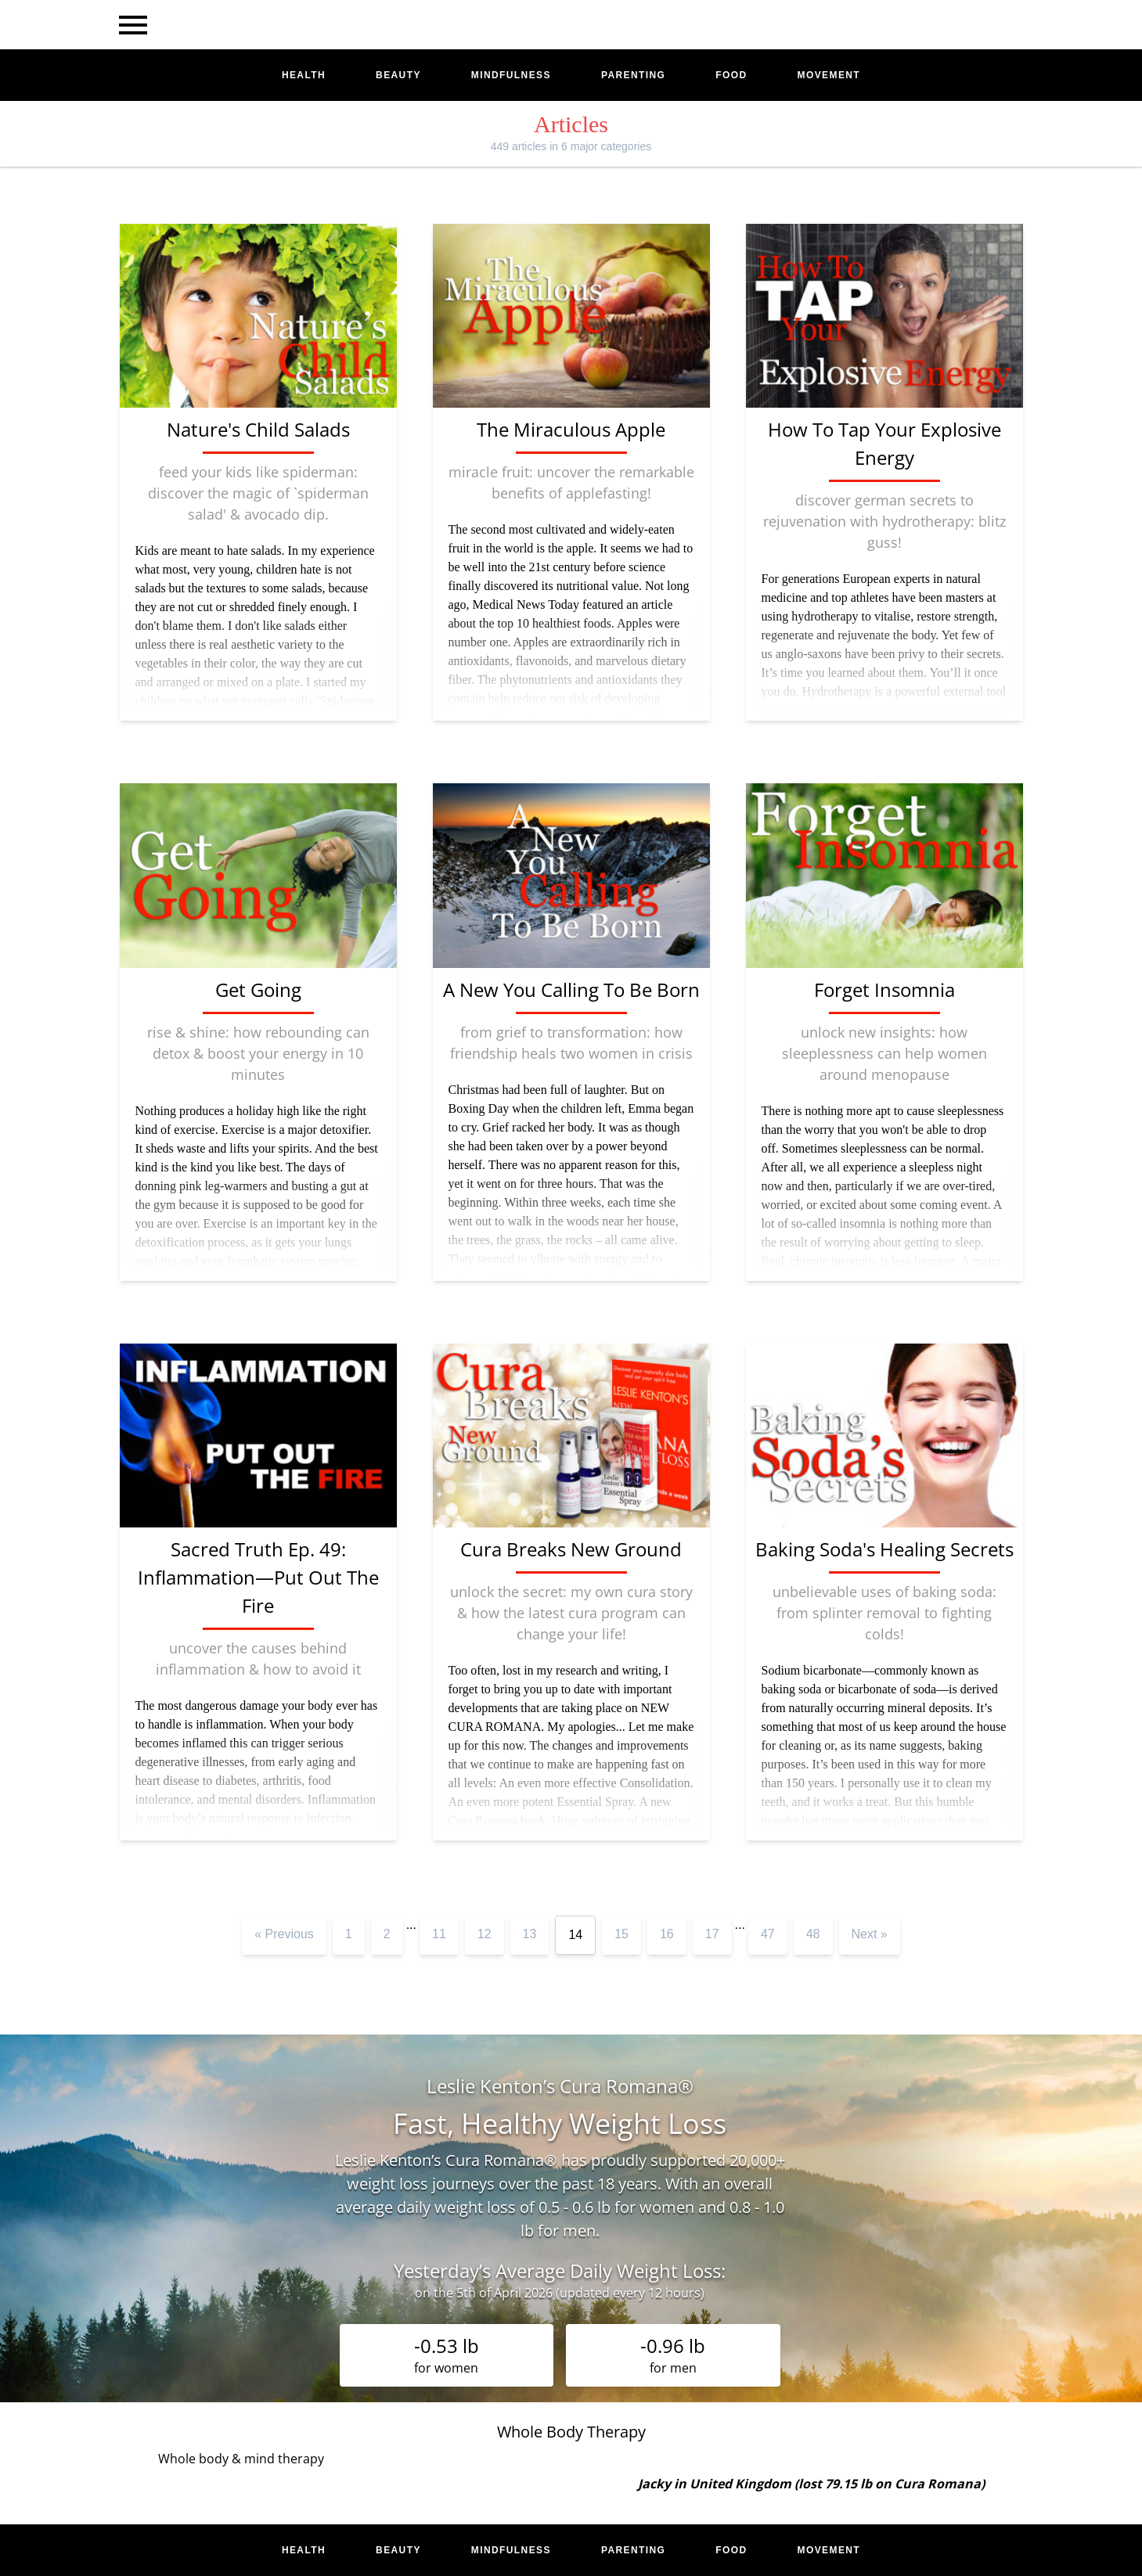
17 (712, 1934)
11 (439, 1934)
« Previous (284, 1934)
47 (768, 1934)
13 (530, 1934)
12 (484, 1934)
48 (813, 1934)
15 (621, 1934)
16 (667, 1934)
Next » (870, 1934)
